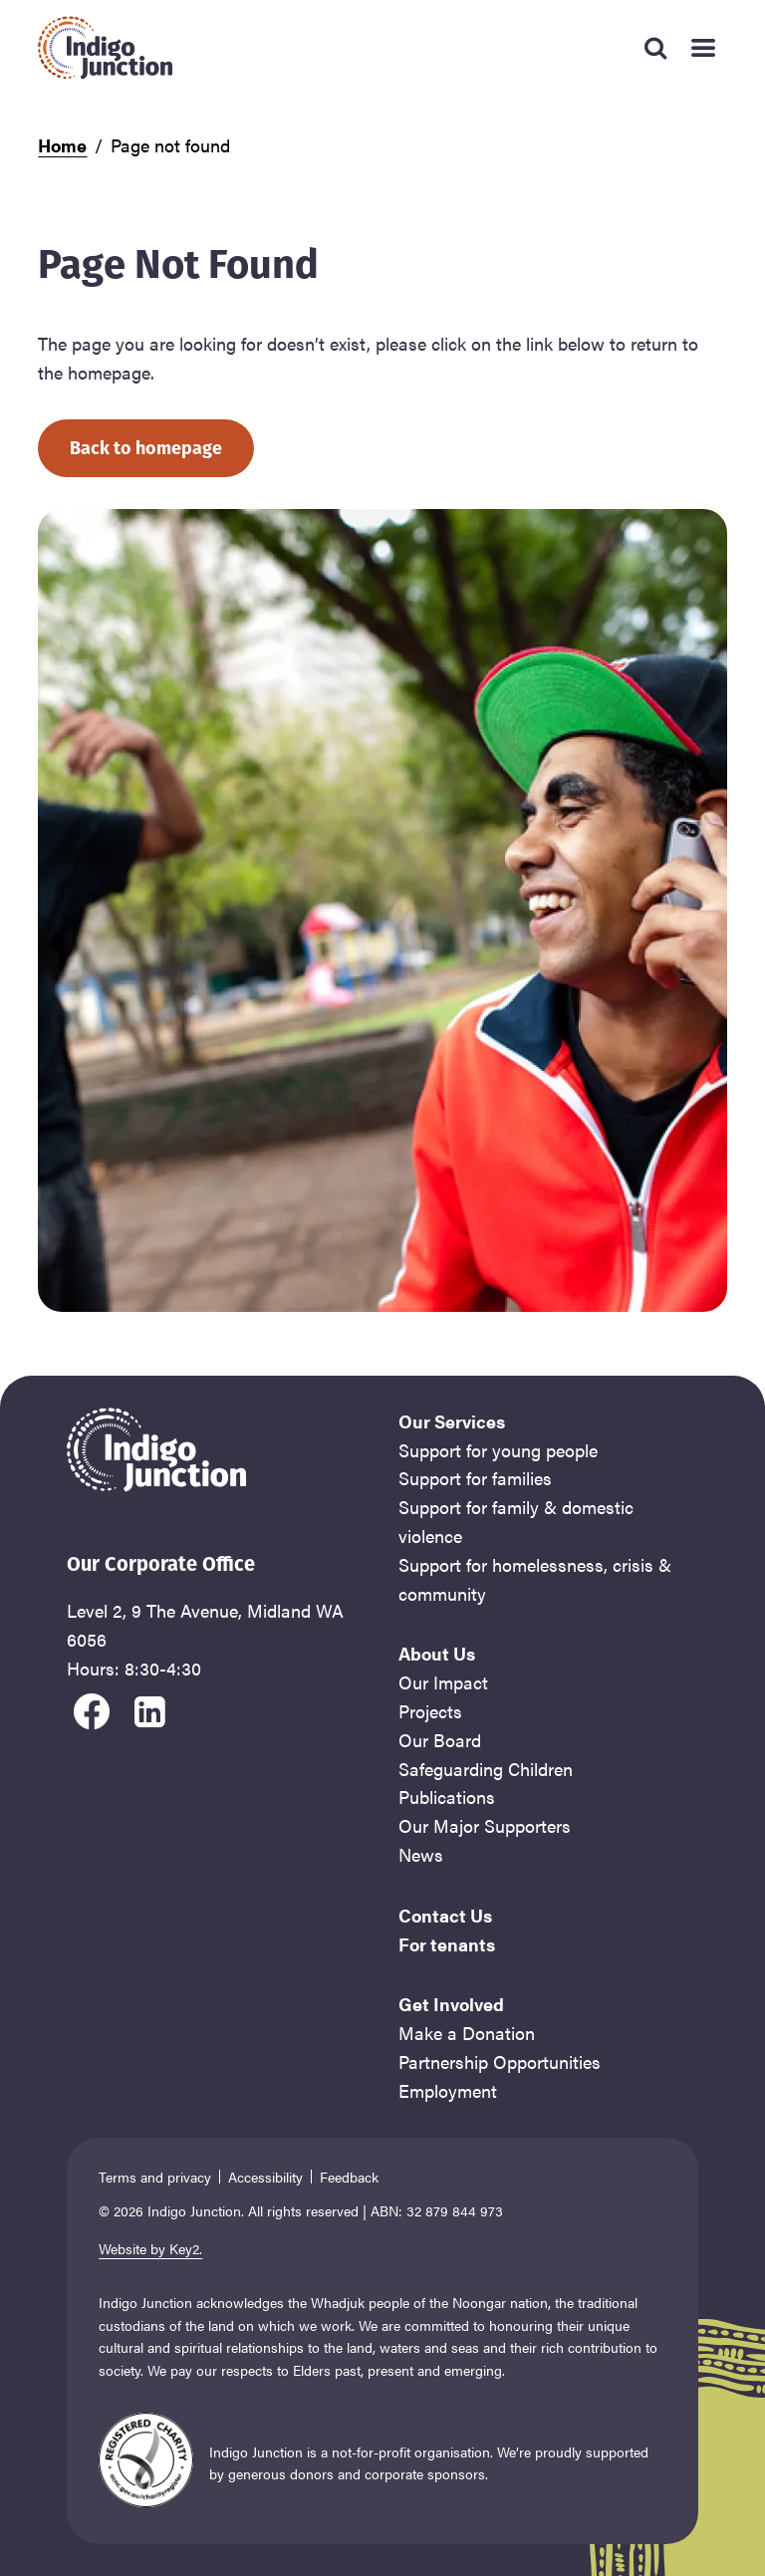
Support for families (475, 1477)
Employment (447, 2090)
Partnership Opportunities (499, 2061)
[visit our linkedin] (149, 1708)
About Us (436, 1653)
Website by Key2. (150, 2248)
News (420, 1854)
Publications (446, 1796)
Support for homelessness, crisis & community (534, 1579)
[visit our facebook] (92, 1708)
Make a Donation (466, 2032)
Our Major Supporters (484, 1825)
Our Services (451, 1421)
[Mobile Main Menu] (703, 48)
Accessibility (265, 2177)
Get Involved (451, 2003)
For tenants (446, 1944)
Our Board (439, 1739)
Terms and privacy (155, 2177)
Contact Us (445, 1915)
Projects (430, 1710)
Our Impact (443, 1682)
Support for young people (498, 1449)
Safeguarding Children (485, 1768)
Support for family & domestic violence (516, 1521)
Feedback (349, 2177)
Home (62, 144)
